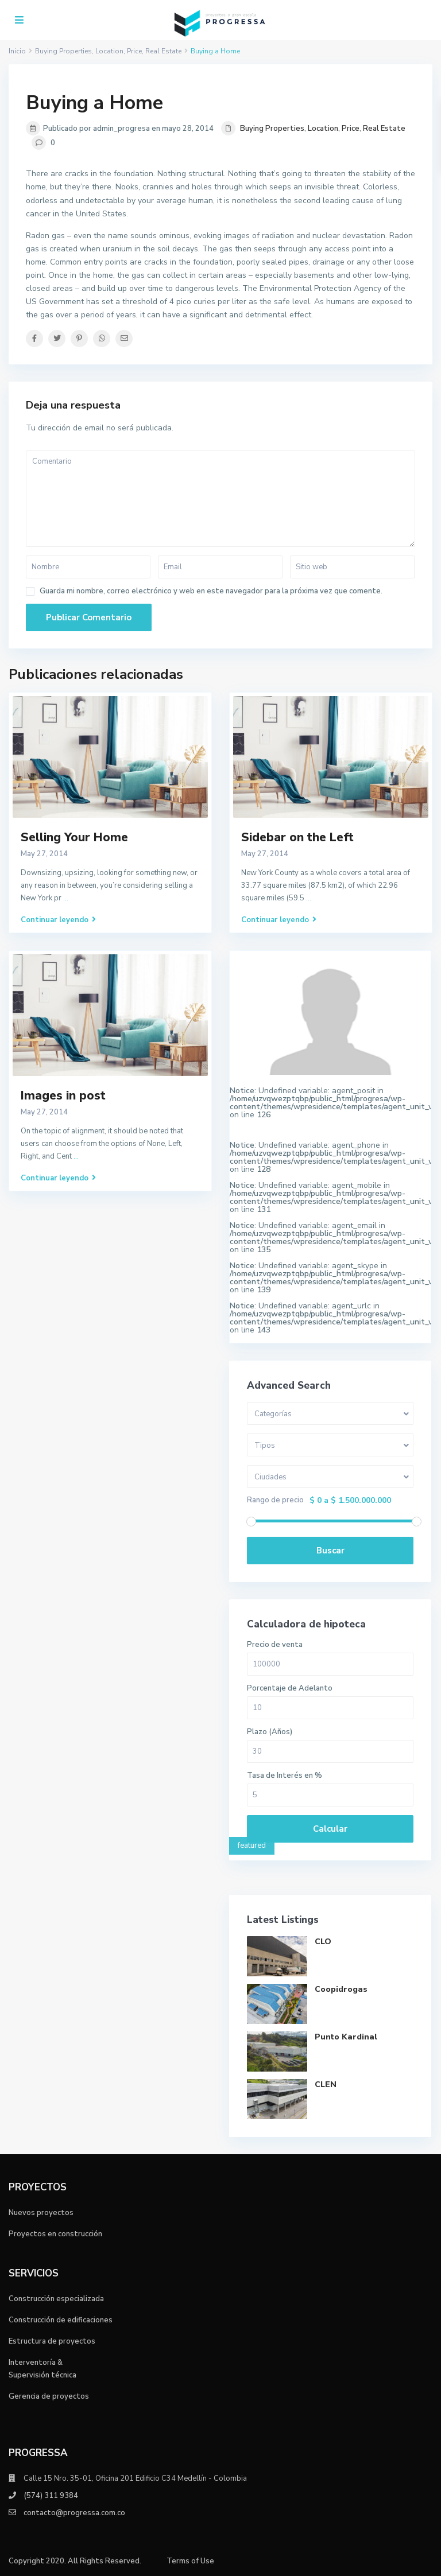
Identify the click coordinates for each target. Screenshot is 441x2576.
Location (323, 128)
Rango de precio (275, 1500)
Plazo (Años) (269, 1732)
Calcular (330, 1829)
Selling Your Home (74, 837)
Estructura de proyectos (52, 2341)
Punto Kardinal (346, 2036)
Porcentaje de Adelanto (289, 1688)
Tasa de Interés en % (284, 1776)
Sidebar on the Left (297, 837)
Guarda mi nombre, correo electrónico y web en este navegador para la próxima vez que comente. (211, 591)
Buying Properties (272, 128)
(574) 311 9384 (51, 2495)
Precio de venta (275, 1645)
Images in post (63, 1095)
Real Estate (384, 128)
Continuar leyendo (58, 919)
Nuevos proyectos (41, 2213)
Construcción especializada (56, 2299)
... (65, 898)
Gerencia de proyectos (49, 2396)
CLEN (325, 2084)
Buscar (330, 1550)
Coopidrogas (341, 1989)
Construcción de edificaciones (61, 2320)
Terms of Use (190, 2561)
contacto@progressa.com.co (74, 2513)
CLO (323, 1941)
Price (350, 128)
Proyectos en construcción (55, 2234)
